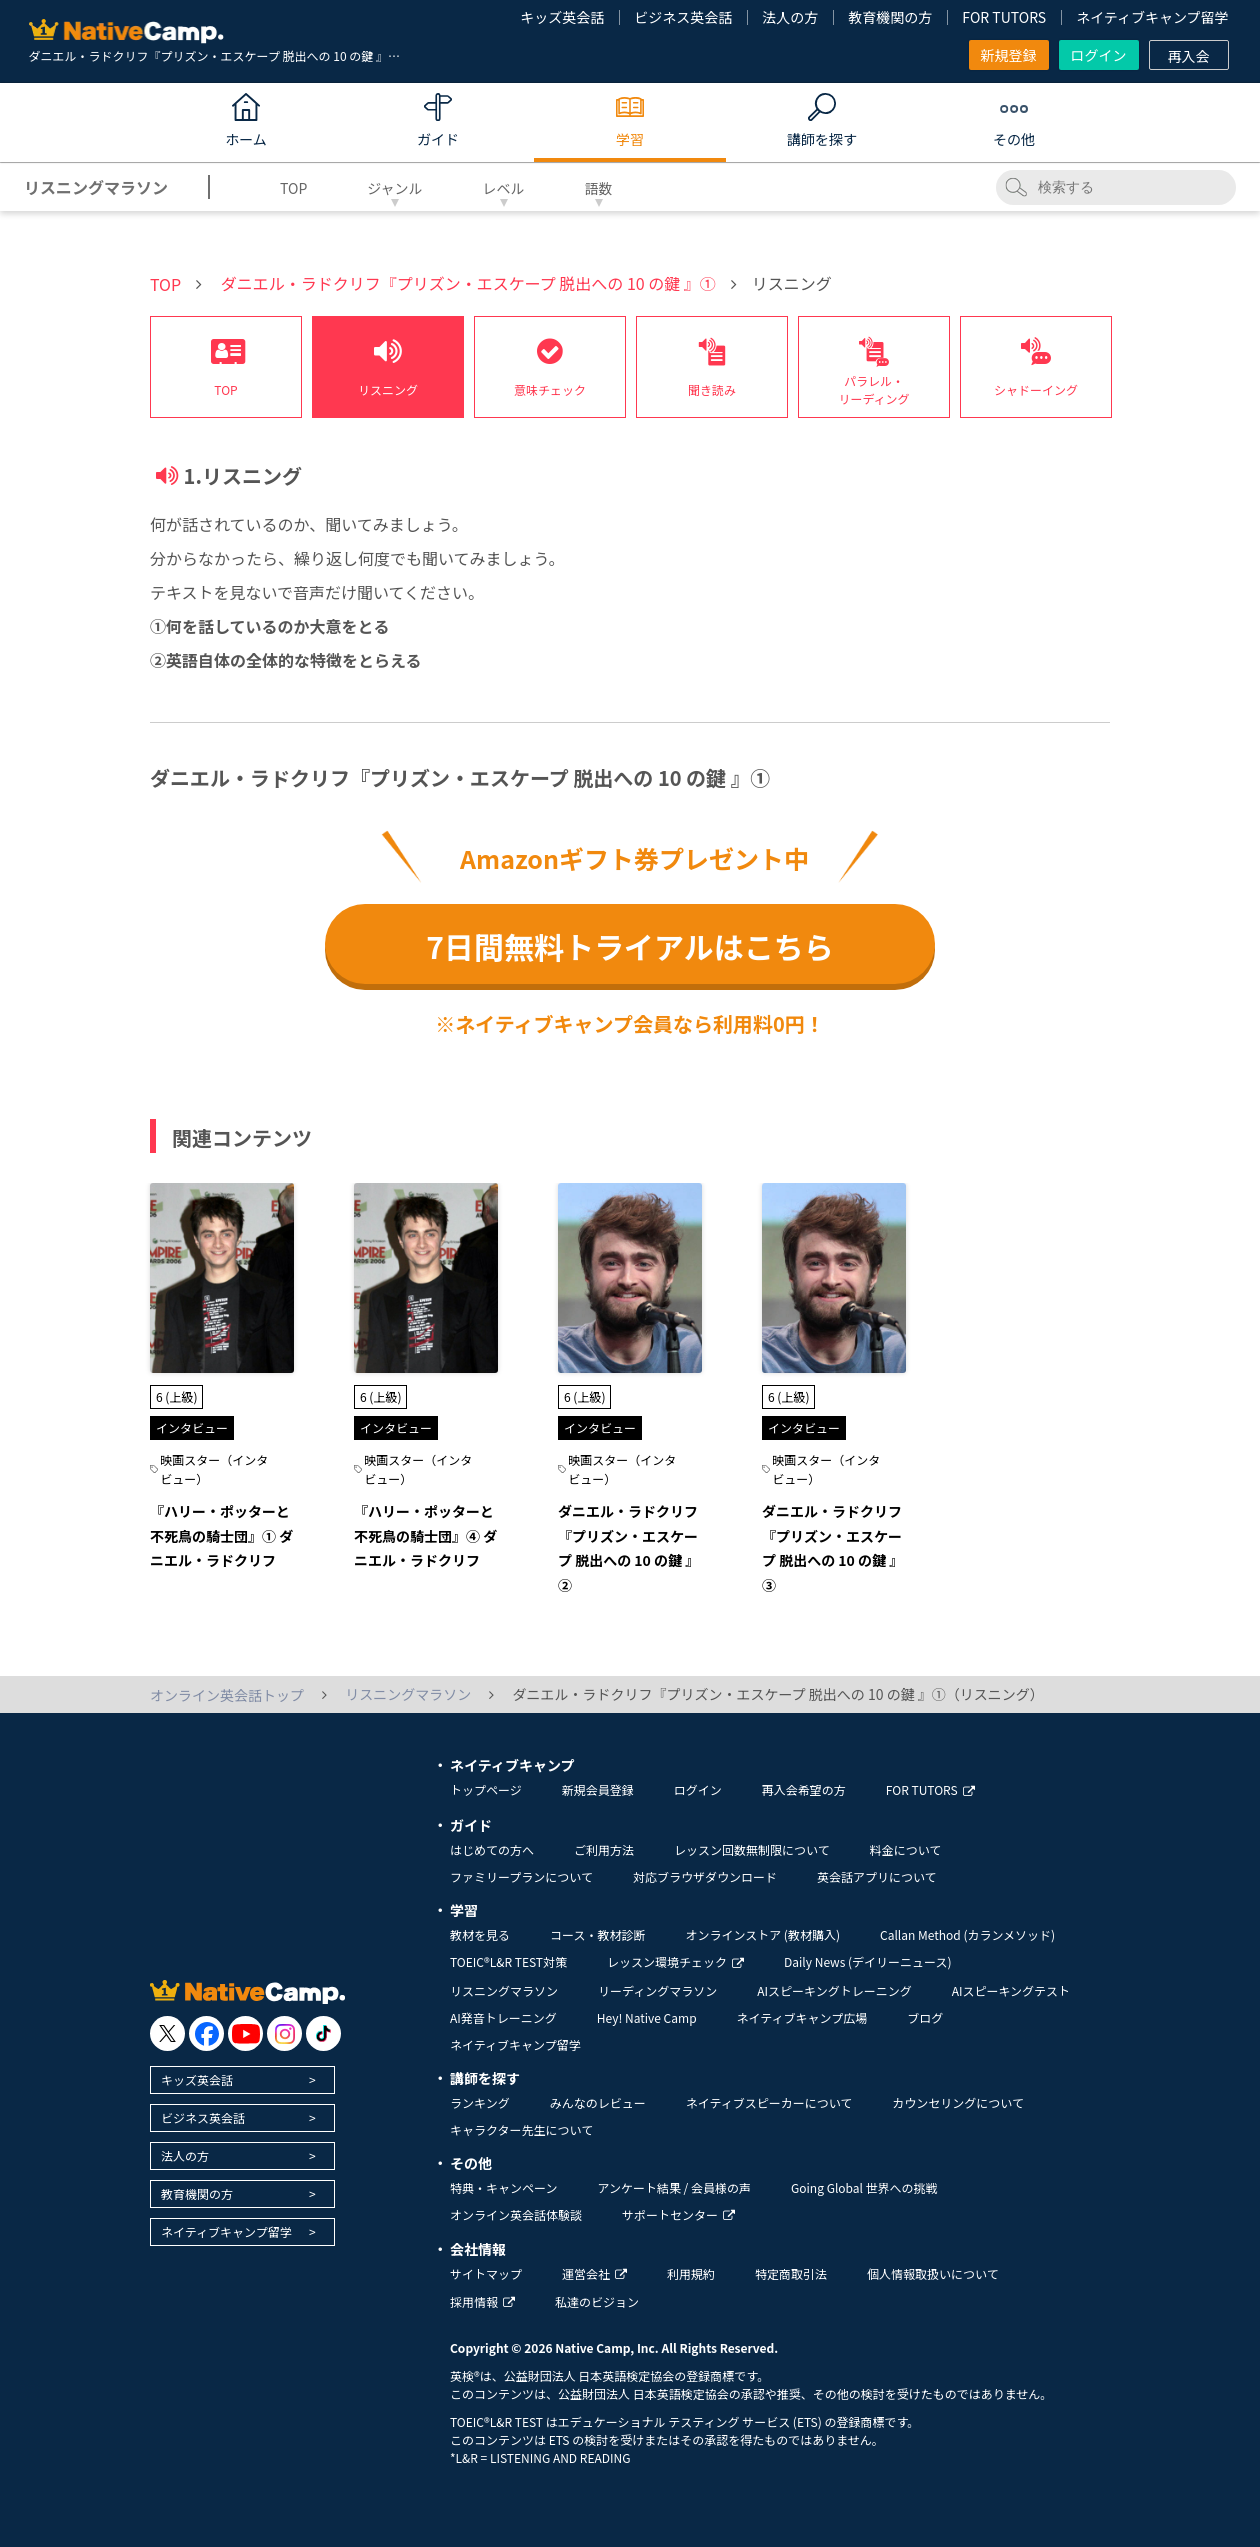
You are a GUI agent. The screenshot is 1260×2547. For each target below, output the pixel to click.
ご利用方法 (604, 1849)
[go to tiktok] (323, 2033)
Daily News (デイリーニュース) (867, 1961)
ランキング (480, 2102)
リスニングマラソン (504, 1990)
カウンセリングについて (958, 2102)
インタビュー (192, 1427)
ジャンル (394, 188)
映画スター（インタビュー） (214, 1469)
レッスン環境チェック (675, 1961)
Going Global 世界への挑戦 (864, 2187)
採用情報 (482, 2301)
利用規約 (691, 2273)
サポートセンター (678, 2214)
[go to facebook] (206, 2033)
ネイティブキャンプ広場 (802, 2017)
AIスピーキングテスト (1011, 1990)
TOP (293, 188)
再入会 (1189, 56)
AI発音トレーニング (503, 2017)
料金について (906, 1849)
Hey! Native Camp (647, 2017)
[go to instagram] (284, 2033)
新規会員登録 (598, 1789)
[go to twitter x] (167, 2033)
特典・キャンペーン (503, 2187)
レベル (504, 188)
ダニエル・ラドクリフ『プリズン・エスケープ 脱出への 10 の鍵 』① (468, 283)
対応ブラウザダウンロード (705, 1876)
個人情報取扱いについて (933, 2273)
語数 (599, 188)
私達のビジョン (597, 2301)
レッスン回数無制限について (752, 1849)
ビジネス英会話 (683, 17)
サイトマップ (486, 2273)
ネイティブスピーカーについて (769, 2102)
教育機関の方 (890, 17)
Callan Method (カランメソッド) (967, 1934)
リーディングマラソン (657, 1990)
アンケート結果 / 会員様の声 (674, 2187)
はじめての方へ (492, 1849)
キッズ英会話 (562, 17)
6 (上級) (176, 1396)
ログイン (1099, 55)
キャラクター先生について (521, 2129)
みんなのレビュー (598, 2102)
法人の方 (790, 17)
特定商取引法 (791, 2273)
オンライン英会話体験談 (516, 2214)
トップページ (486, 1789)
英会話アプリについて (877, 1876)
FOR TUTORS (1004, 17)
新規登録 (1009, 55)
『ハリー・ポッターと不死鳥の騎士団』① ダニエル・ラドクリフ (221, 1535)
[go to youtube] (245, 2033)
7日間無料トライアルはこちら (629, 946)
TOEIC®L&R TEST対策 (508, 1961)
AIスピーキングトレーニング (834, 1990)
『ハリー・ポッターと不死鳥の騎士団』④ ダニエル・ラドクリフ (425, 1535)
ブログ (925, 2017)
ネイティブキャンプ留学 (1152, 17)
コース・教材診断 (597, 1934)
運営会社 (594, 2273)
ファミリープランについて (521, 1876)
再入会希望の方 (804, 1789)
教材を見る (480, 1934)
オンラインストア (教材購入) (762, 1934)
